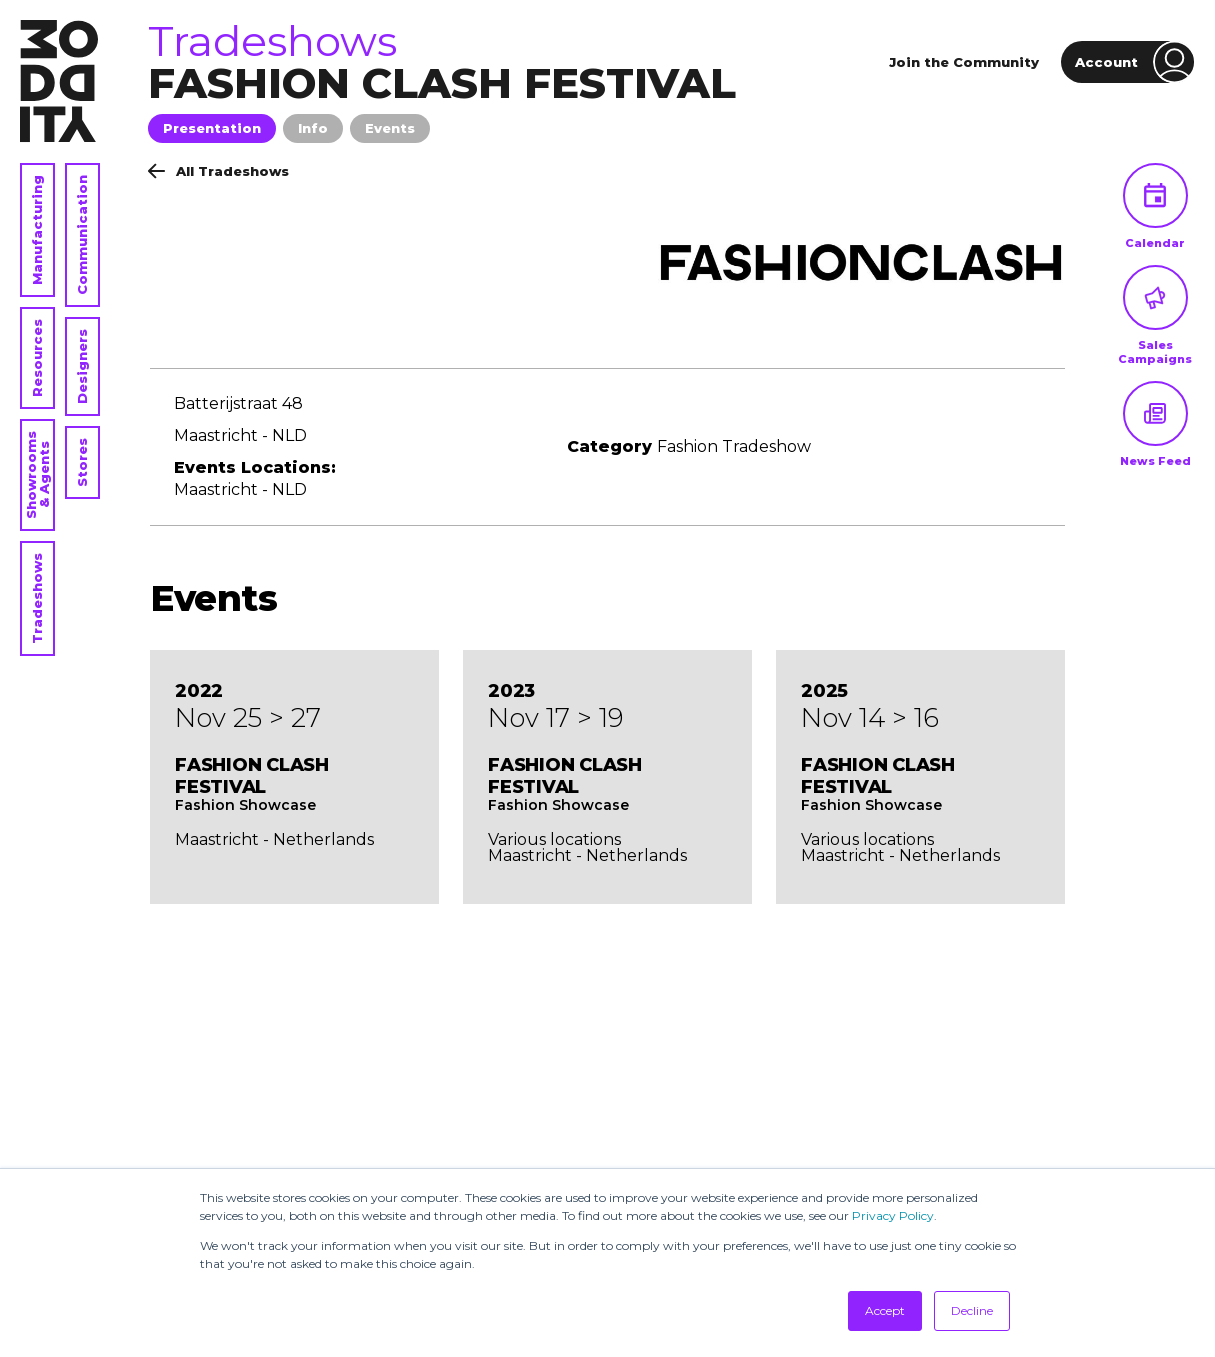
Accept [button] (885, 1310)
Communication (82, 235)
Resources (37, 358)
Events (390, 128)
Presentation (212, 128)
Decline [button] (972, 1310)
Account (1135, 62)
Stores (82, 462)
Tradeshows (37, 598)
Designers (82, 366)
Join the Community (964, 62)
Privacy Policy (893, 1215)
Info (313, 128)
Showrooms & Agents (37, 475)
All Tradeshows (218, 171)
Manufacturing (37, 230)
